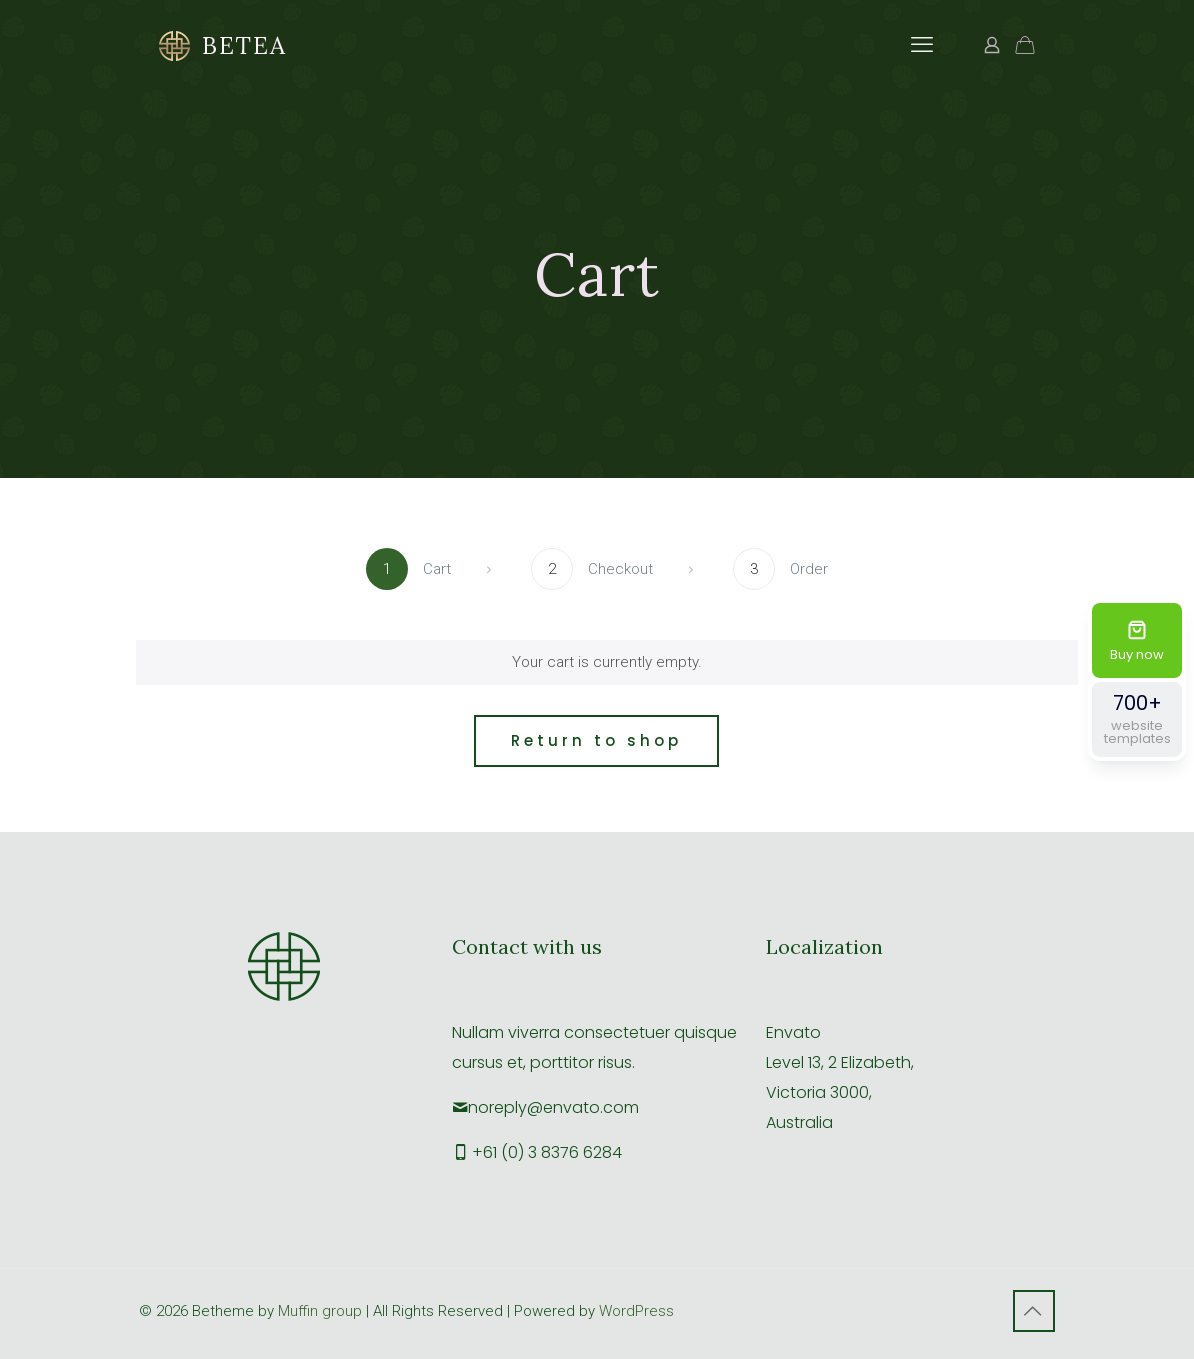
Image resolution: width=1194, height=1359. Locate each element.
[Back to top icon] (1034, 1311)
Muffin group (320, 1311)
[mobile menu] (922, 45)
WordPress (636, 1311)
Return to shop (596, 740)
